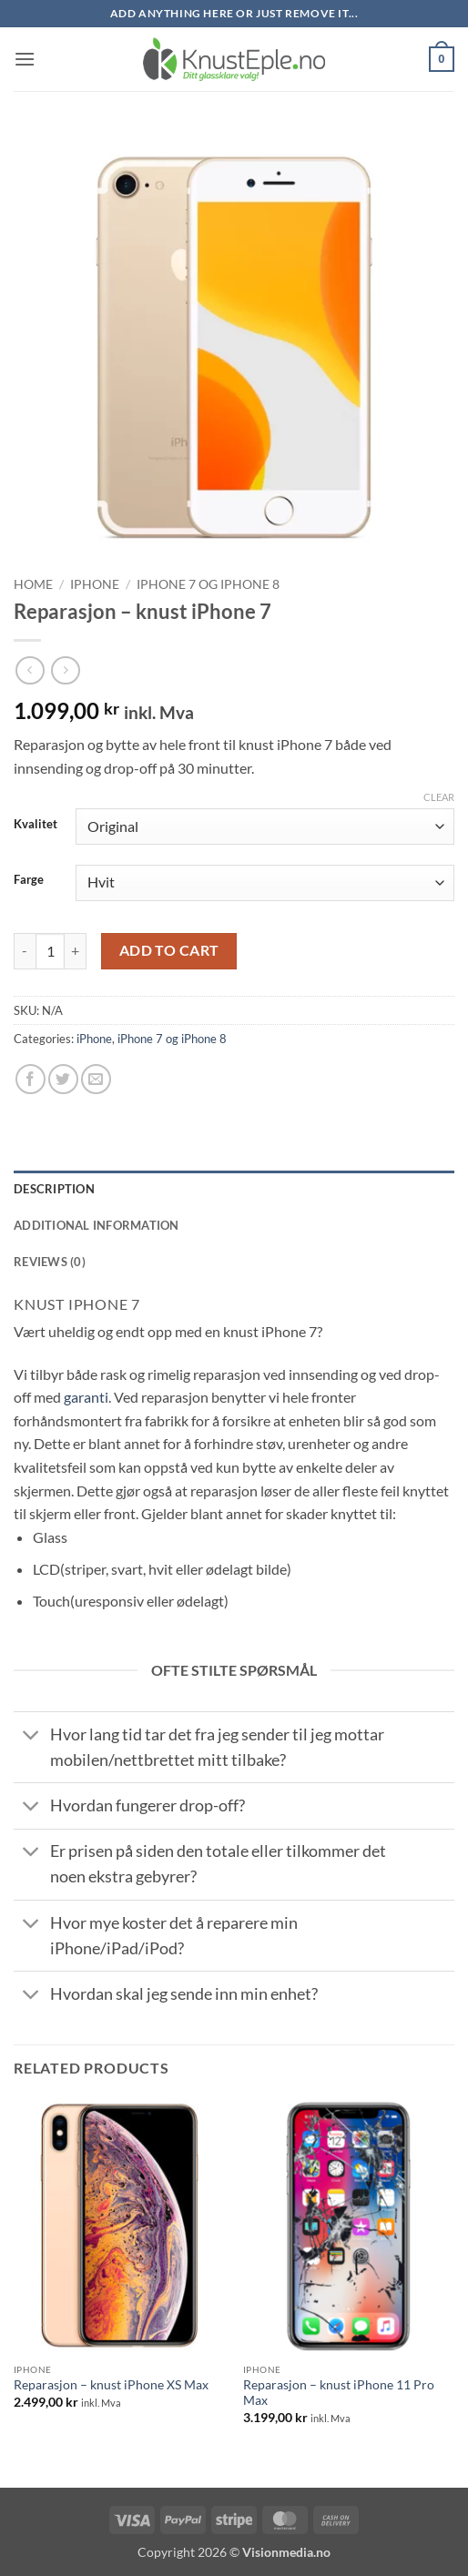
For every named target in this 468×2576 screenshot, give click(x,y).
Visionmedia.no (286, 2552)
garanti (86, 1396)
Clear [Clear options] (438, 797)
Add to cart (169, 950)
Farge (29, 880)
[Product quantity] (50, 951)
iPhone (94, 584)
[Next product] (29, 670)
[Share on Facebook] (30, 1079)
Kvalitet (35, 824)
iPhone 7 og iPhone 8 (208, 584)
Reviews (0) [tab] (50, 1261)
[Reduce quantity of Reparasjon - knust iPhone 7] (25, 951)
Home (33, 584)
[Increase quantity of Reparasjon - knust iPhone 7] (75, 951)
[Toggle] (31, 1736)
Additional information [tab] (96, 1225)
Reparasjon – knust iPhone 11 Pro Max (338, 2393)
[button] (25, 58)
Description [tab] (54, 1189)
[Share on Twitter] (63, 1079)
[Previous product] (65, 670)
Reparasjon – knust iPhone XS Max (111, 2385)
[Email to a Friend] (96, 1079)
